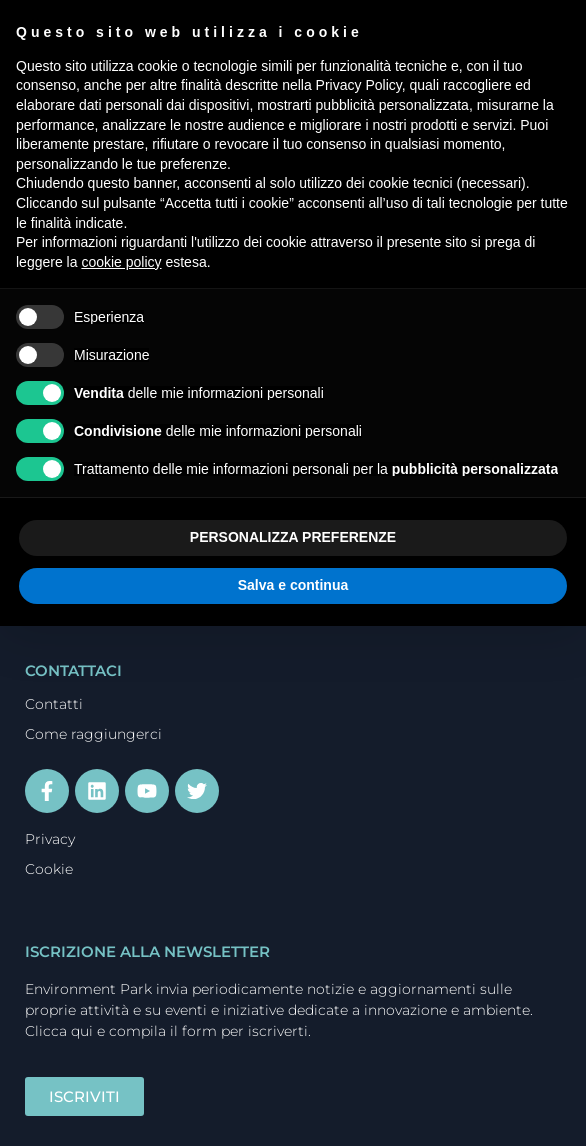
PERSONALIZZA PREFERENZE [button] (293, 537)
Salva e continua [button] (293, 585)
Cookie (49, 869)
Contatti (54, 704)
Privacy (50, 839)
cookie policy (121, 262)
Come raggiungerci (93, 734)
